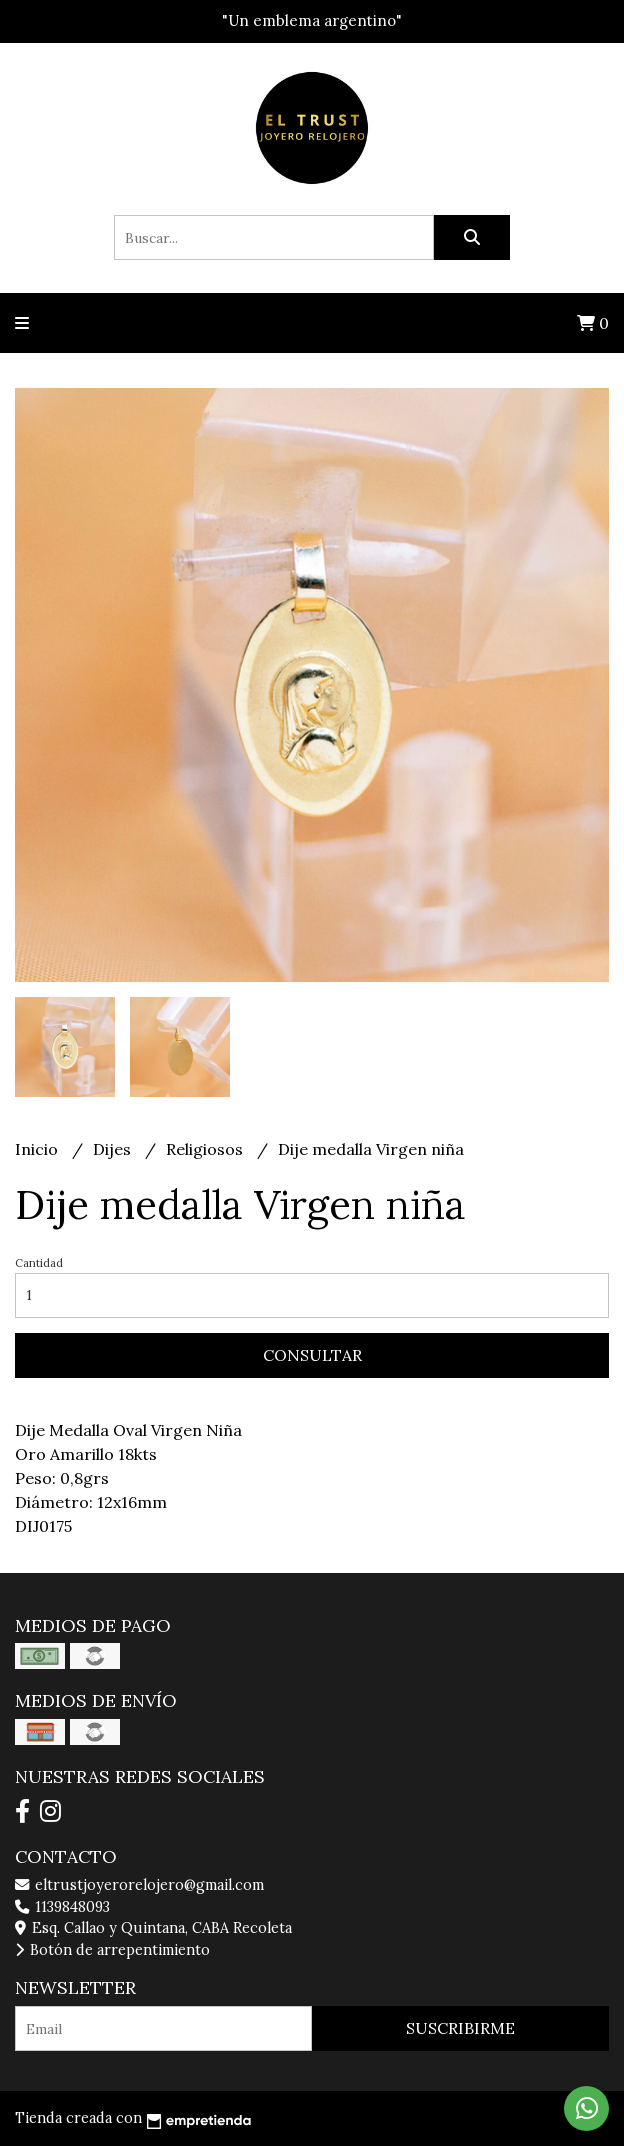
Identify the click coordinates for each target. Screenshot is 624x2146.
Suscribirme (460, 2028)
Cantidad (39, 1263)
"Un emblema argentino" (312, 20)
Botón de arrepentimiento (112, 1950)
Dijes (114, 1149)
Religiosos (206, 1149)
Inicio (38, 1149)
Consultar (312, 1355)
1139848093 (62, 1907)
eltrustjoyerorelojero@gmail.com (139, 1885)
